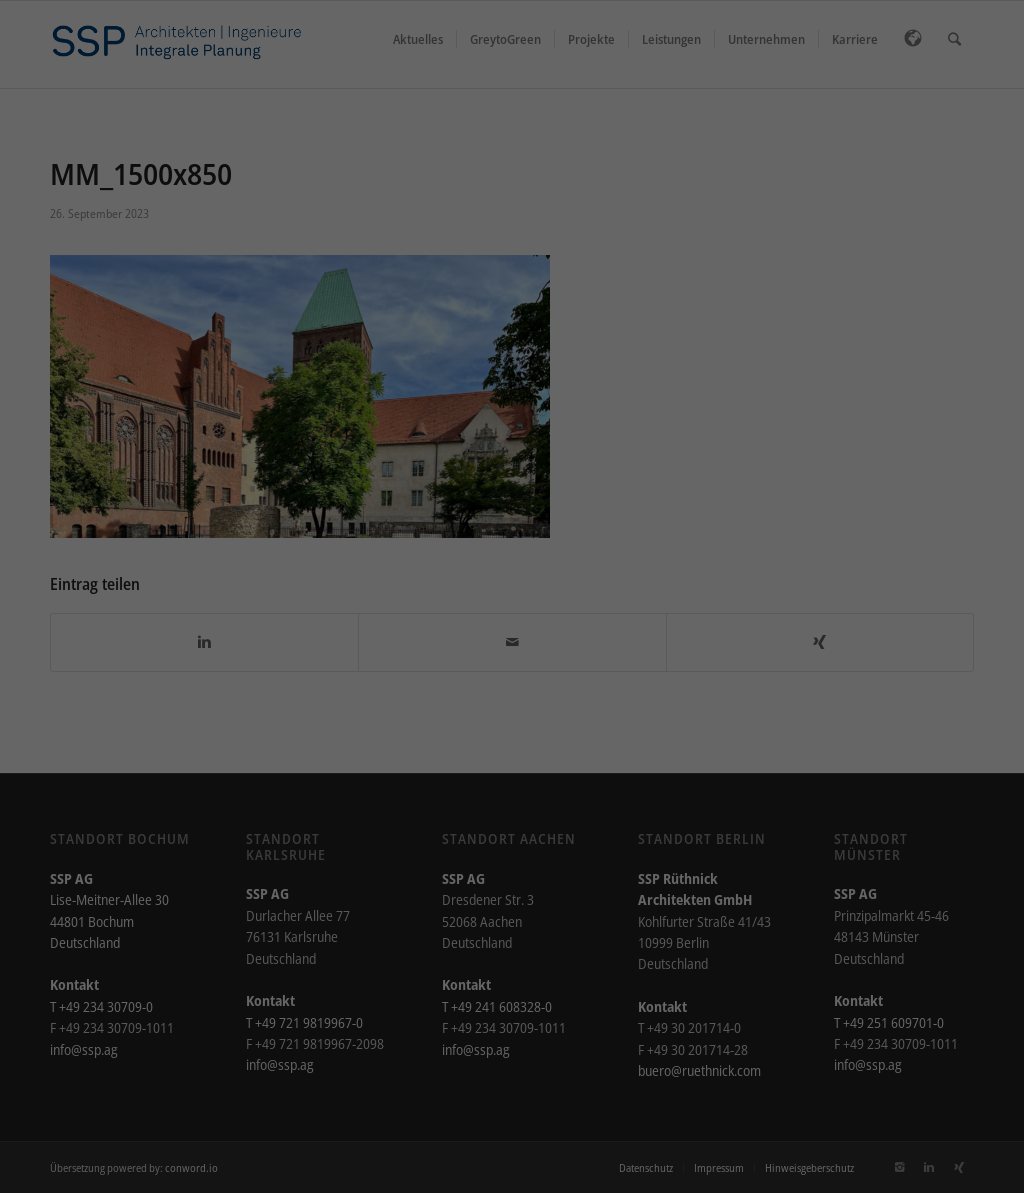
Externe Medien (669, 286)
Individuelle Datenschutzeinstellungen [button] (512, 480)
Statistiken (489, 286)
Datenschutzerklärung (705, 220)
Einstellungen (514, 240)
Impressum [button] (606, 524)
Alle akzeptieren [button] (512, 362)
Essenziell (326, 286)
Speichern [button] (512, 421)
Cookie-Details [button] (427, 524)
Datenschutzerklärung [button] (520, 524)
